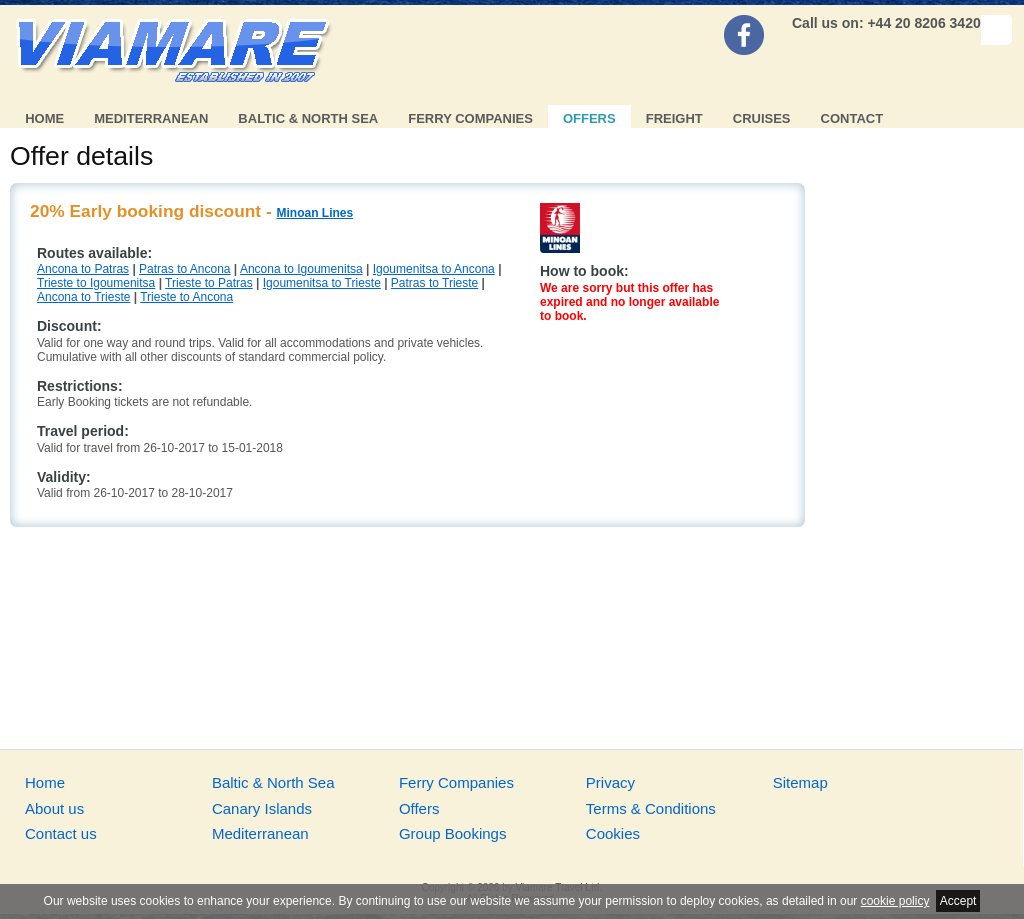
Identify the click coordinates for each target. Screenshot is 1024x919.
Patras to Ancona (184, 269)
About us (54, 808)
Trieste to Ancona (186, 297)
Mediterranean (151, 118)
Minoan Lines (315, 213)
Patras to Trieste (434, 283)
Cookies (613, 833)
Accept (958, 901)
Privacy (610, 782)
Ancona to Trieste (83, 297)
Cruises (762, 118)
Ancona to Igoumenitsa (301, 269)
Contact (852, 118)
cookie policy (895, 901)
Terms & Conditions (651, 808)
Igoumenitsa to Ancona (434, 269)
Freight (674, 118)
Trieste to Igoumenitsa (96, 283)
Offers (589, 118)
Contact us (61, 833)
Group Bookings (453, 833)
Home (44, 118)
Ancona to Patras (83, 269)
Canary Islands (262, 808)
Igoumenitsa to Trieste (322, 283)
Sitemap (800, 782)
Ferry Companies (470, 118)
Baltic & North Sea (308, 118)
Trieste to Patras (209, 283)
